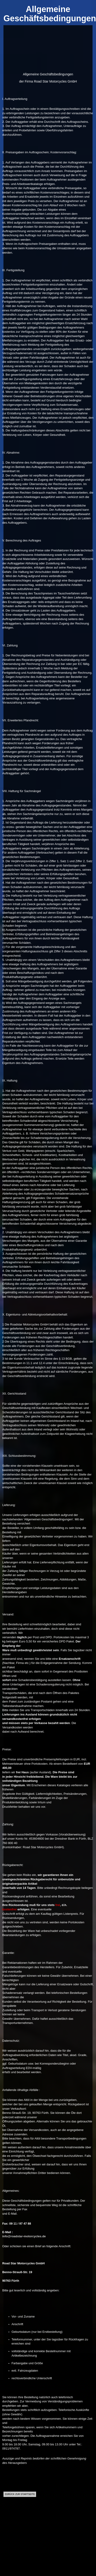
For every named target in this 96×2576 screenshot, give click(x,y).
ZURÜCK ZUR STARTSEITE (20, 2494)
